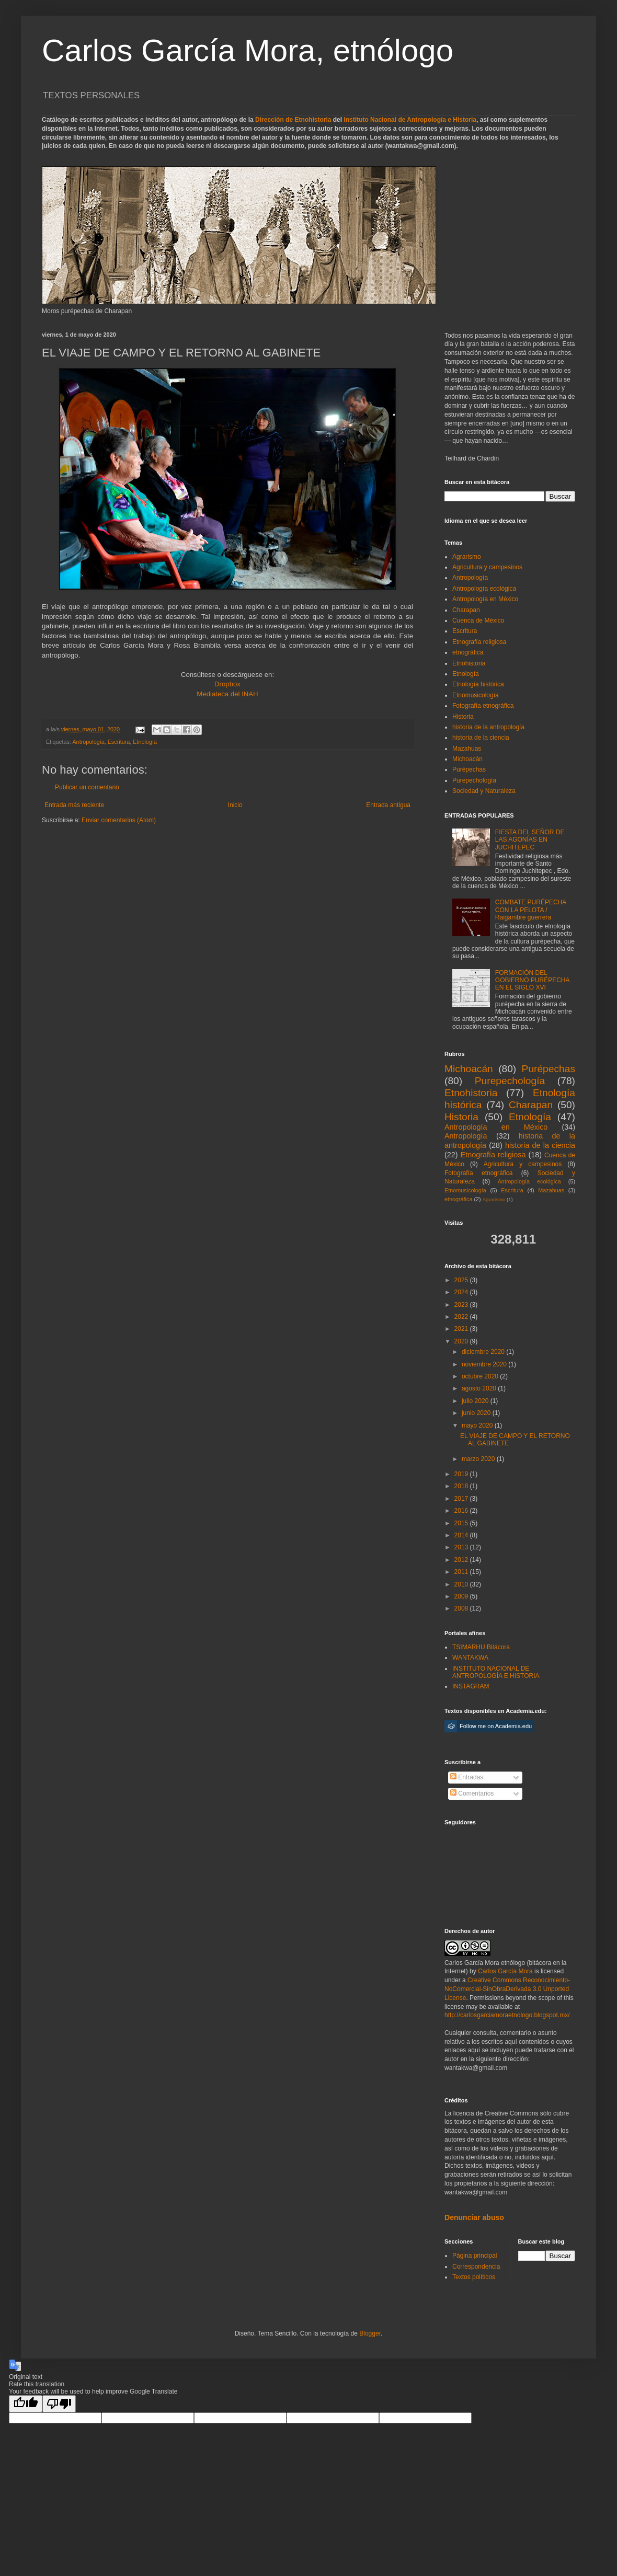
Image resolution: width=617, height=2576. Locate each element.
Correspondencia (476, 2266)
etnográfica (467, 652)
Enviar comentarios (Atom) (119, 820)
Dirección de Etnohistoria (293, 119)
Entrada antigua (388, 805)
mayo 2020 (478, 1425)
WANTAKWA (470, 1657)
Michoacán (467, 759)
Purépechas (469, 769)
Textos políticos (473, 2277)
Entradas (466, 1777)
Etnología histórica (478, 684)
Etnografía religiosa (479, 642)
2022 (462, 1316)
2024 (462, 1292)
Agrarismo (466, 556)
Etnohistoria (468, 663)
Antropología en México (485, 599)
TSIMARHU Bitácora (481, 1647)
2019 (462, 1474)
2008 (462, 1608)
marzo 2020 (479, 1459)
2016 (462, 1510)
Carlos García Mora (505, 1971)
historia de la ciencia (480, 737)
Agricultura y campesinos (487, 567)
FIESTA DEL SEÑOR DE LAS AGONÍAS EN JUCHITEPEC (530, 840)
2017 (462, 1498)
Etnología (145, 742)
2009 (462, 1596)
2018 (462, 1486)
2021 (462, 1328)
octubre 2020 (481, 1376)
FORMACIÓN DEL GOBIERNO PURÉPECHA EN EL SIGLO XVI (532, 980)
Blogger (370, 2333)
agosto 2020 (480, 1388)
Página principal (474, 2255)
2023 (462, 1304)
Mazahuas (466, 748)
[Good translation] (25, 2403)
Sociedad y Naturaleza (484, 791)
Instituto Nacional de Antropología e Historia (410, 119)
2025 (462, 1280)
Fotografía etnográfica (482, 705)
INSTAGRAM (470, 1686)
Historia (463, 716)
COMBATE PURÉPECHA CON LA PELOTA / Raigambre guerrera (530, 910)
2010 (462, 1584)
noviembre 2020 (485, 1364)
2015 (462, 1523)
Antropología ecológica (484, 588)
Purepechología (474, 780)
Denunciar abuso (474, 2217)
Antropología (88, 742)
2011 (462, 1572)
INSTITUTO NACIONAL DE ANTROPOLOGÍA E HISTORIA (495, 1672)
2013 (462, 1547)
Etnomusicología (475, 695)
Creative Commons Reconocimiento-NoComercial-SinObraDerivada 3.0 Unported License (507, 1989)
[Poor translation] (59, 2403)
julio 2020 (476, 1401)
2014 (462, 1535)
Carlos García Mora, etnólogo (247, 50)
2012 (462, 1559)
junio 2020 (477, 1413)
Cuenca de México (478, 620)
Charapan (466, 610)
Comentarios (472, 1793)
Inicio (235, 805)
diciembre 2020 (484, 1351)
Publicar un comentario (87, 787)
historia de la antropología (488, 727)
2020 (462, 1341)
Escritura (119, 742)
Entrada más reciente (74, 805)
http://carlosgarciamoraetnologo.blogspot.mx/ (506, 2015)
